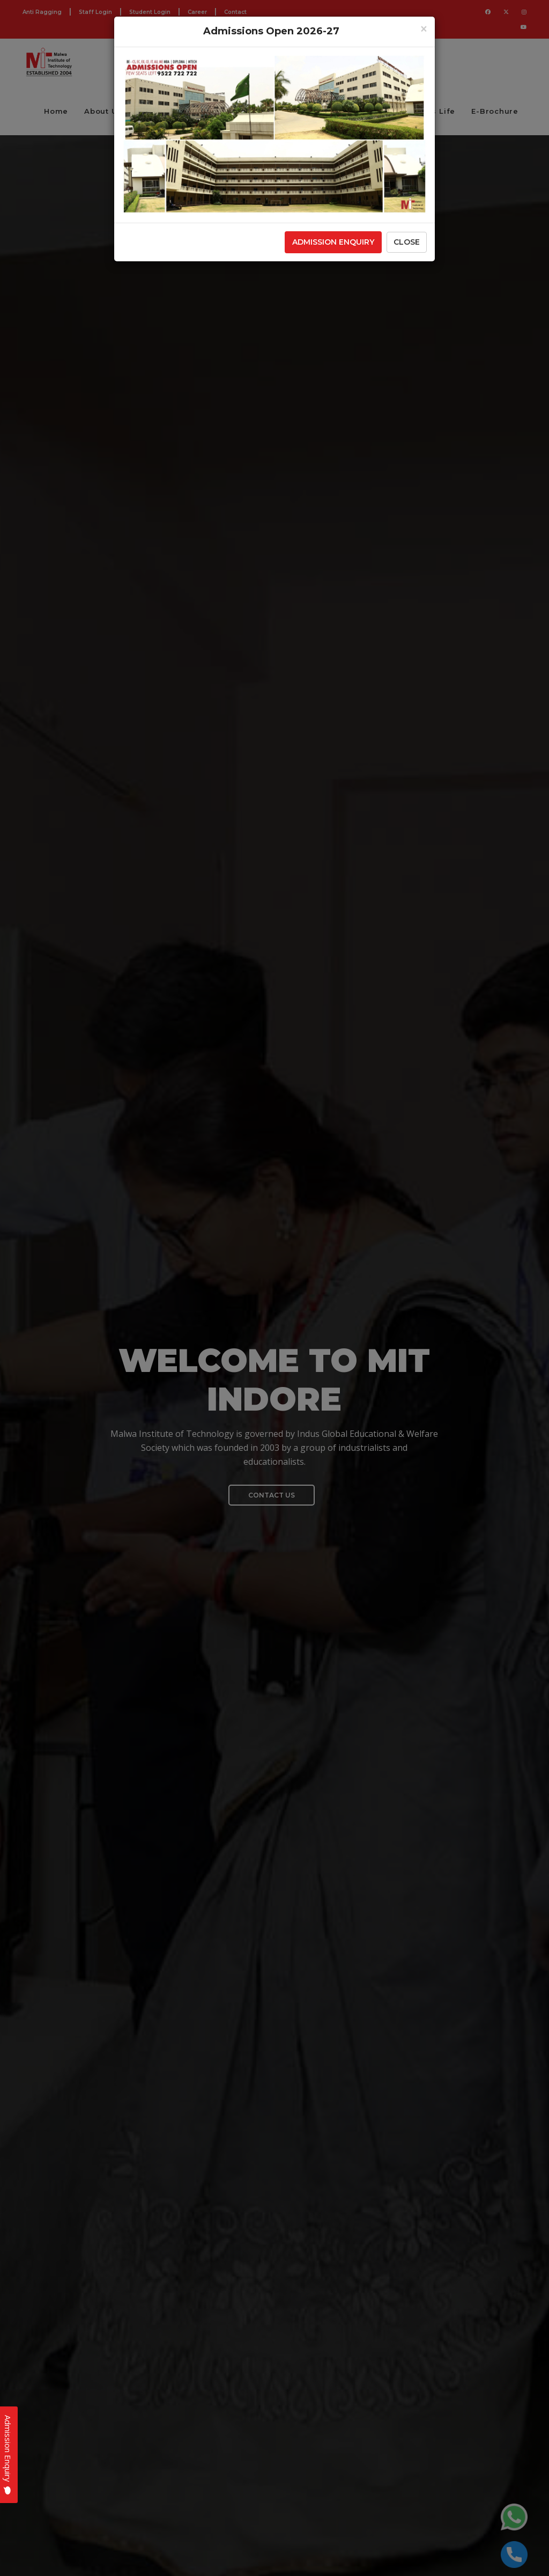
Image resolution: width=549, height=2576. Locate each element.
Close (407, 242)
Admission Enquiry (333, 242)
